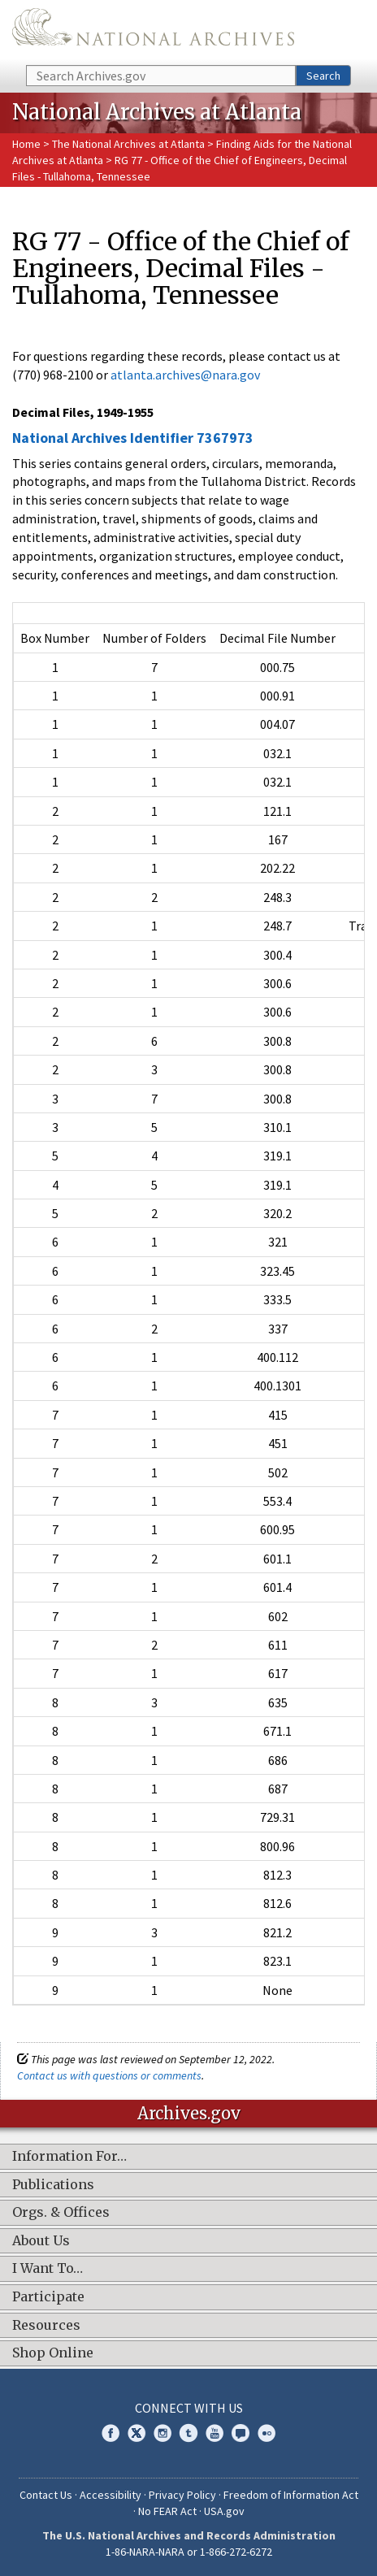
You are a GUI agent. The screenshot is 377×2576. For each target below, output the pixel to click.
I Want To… (47, 2269)
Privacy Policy (182, 2494)
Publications (53, 2185)
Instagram (162, 2433)
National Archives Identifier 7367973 (133, 437)
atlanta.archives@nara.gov (185, 374)
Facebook (110, 2433)
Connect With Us (189, 2408)
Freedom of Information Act (290, 2494)
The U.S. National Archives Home (153, 31)
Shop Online (52, 2353)
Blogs (240, 2433)
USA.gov (224, 2511)
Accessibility (110, 2494)
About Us (41, 2241)
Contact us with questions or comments (109, 2075)
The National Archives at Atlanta (128, 144)
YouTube (214, 2433)
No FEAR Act (167, 2511)
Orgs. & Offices (61, 2212)
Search (323, 75)
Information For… (69, 2156)
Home (26, 144)
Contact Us (46, 2494)
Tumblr (188, 2433)
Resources (46, 2325)
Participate (48, 2297)
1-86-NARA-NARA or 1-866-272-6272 (189, 2551)
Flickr (266, 2433)
